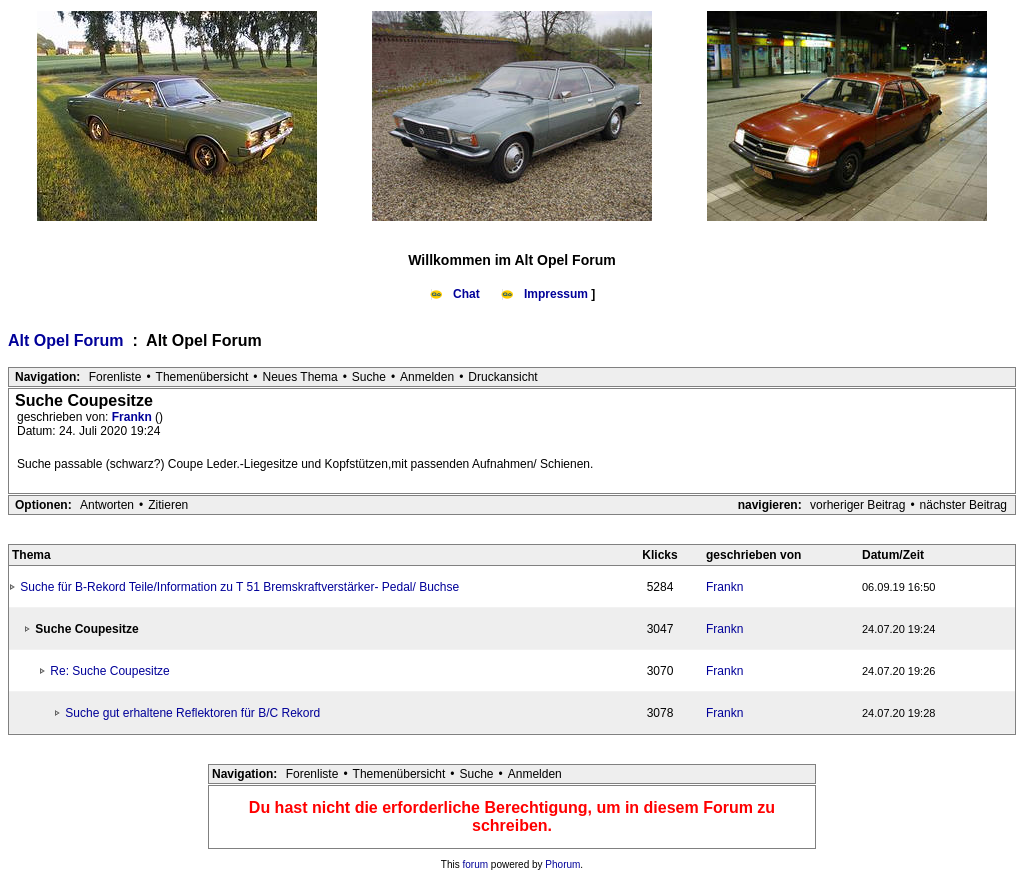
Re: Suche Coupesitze (109, 671)
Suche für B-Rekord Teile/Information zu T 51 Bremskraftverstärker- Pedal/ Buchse (239, 587)
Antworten (107, 505)
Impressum (546, 294)
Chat (456, 294)
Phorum (562, 864)
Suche (369, 377)
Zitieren (168, 505)
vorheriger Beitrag (857, 505)
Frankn (133, 417)
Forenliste (115, 377)
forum (476, 864)
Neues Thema (300, 377)
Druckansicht (502, 377)
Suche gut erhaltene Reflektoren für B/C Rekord (192, 713)
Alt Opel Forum (68, 340)
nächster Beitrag (963, 505)
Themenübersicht (202, 377)
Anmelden (427, 377)
